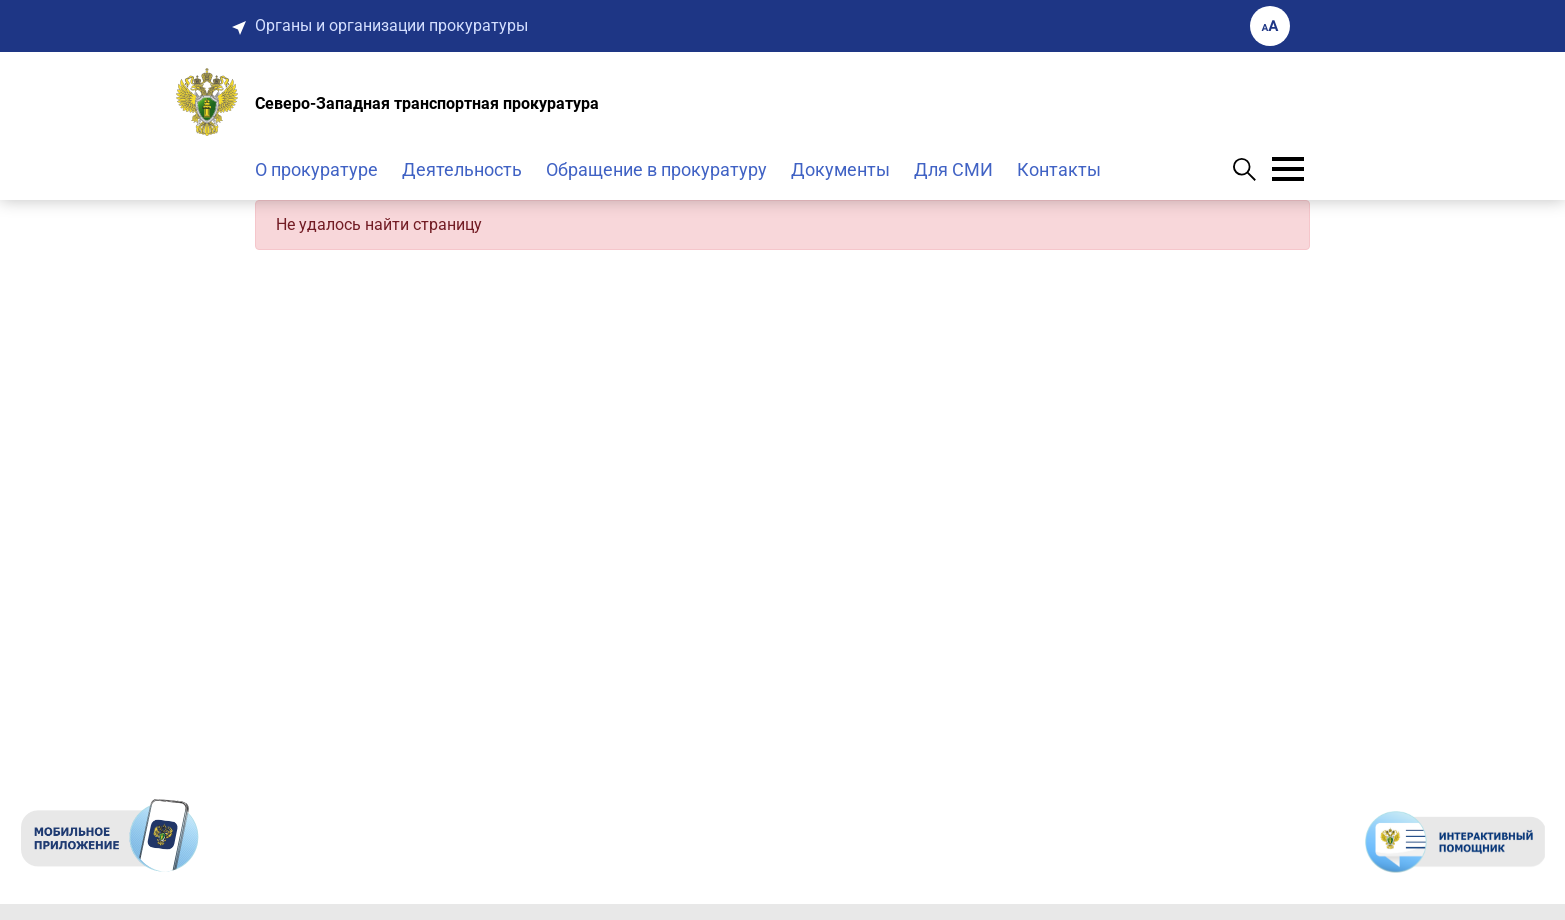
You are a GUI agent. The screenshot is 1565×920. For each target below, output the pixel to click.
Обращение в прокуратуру (656, 169)
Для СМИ (953, 169)
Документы (840, 169)
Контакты (1059, 169)
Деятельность (462, 169)
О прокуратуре (316, 169)
